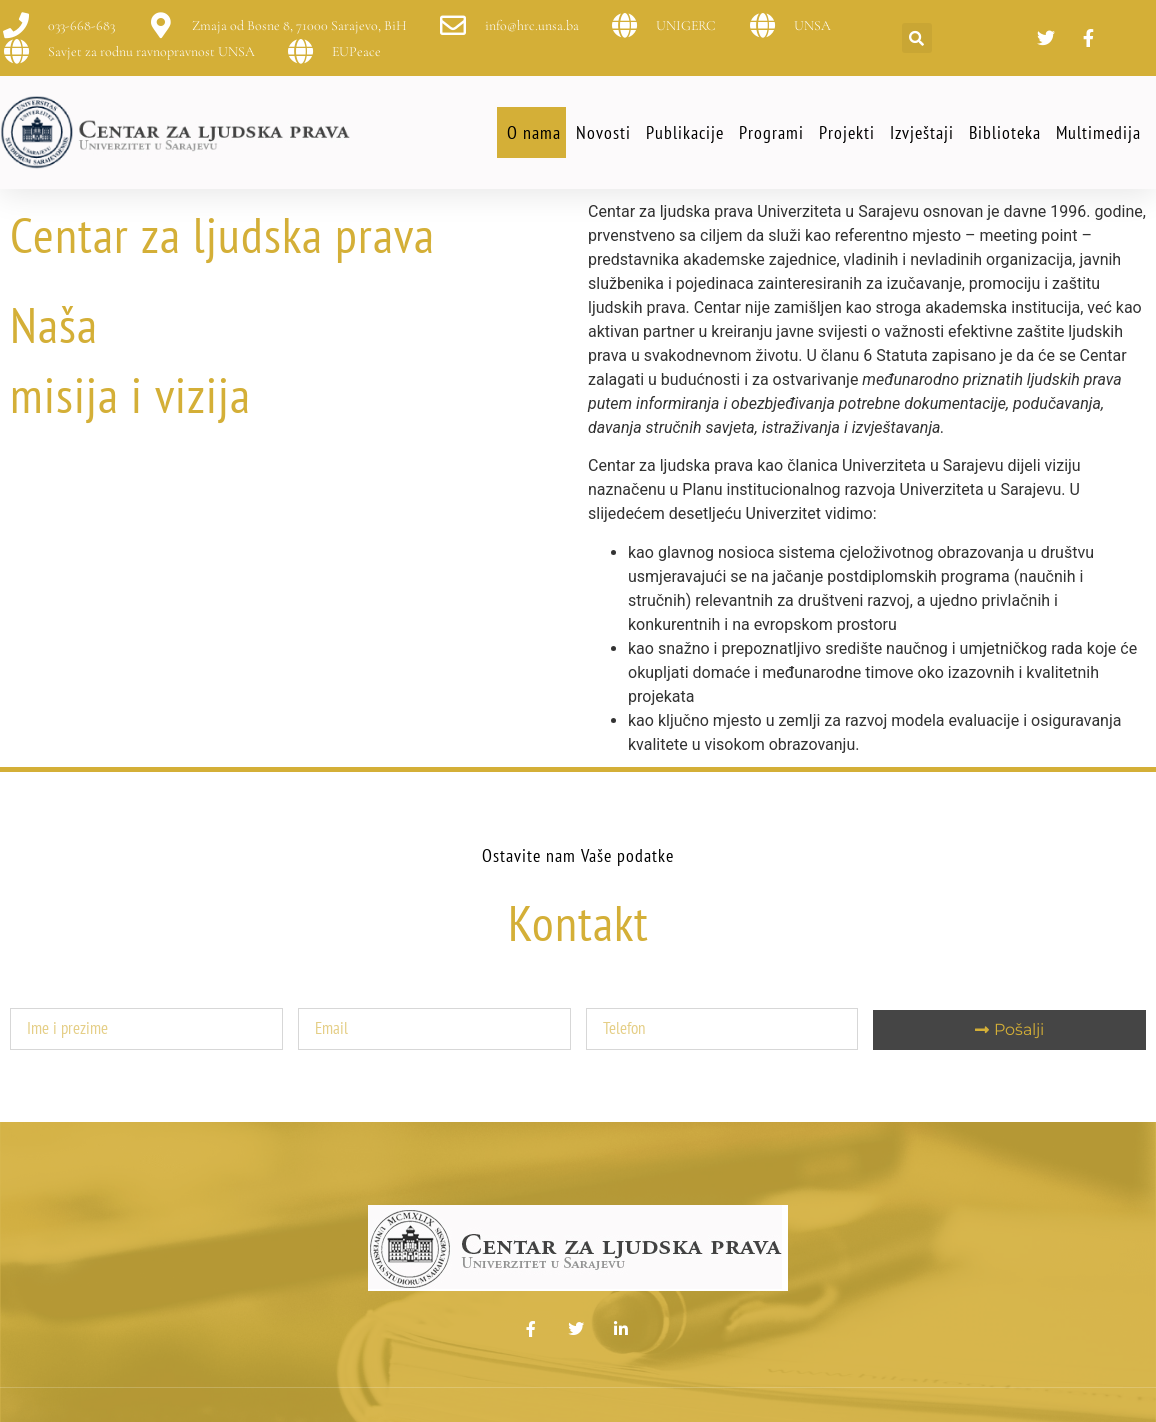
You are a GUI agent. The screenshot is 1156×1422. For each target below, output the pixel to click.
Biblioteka (1005, 132)
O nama (534, 132)
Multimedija (1098, 132)
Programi (771, 132)
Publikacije (685, 132)
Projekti (847, 132)
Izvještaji (922, 132)
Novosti (603, 132)
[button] (917, 38)
